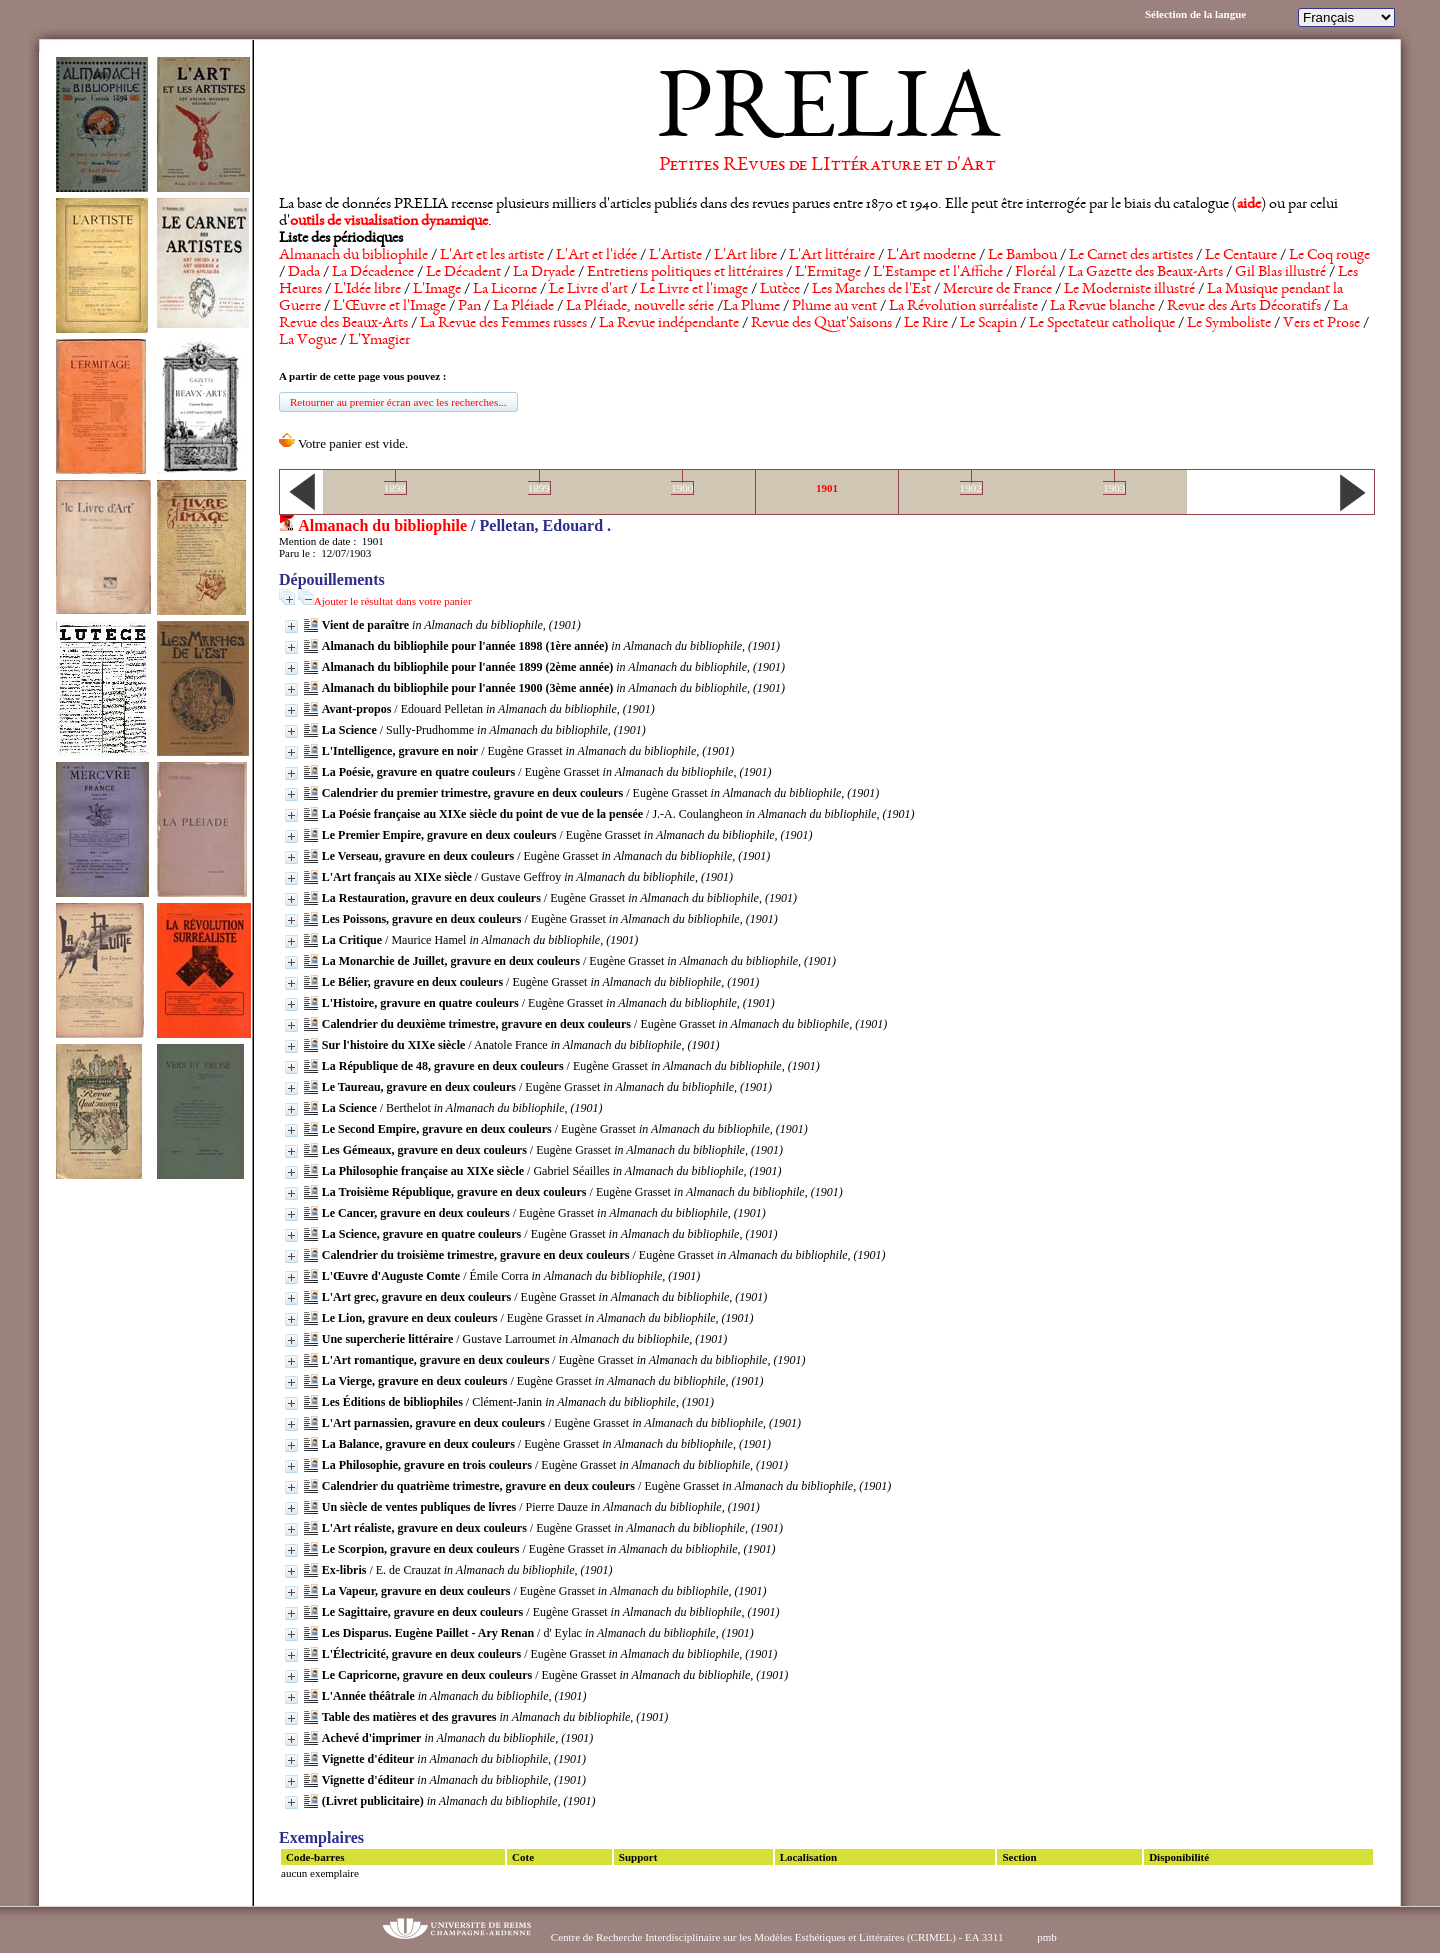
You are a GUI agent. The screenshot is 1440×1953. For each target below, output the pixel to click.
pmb (1047, 1937)
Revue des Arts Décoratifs (1244, 307)
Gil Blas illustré (1280, 273)
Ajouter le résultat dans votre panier (393, 601)
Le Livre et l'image (694, 290)
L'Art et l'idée (596, 256)
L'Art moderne (931, 256)
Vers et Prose (1321, 324)
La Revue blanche (1102, 307)
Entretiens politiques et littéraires (685, 273)
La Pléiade (523, 307)
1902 (971, 488)
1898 (395, 488)
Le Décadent (463, 273)
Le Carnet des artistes (1131, 256)
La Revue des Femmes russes (503, 324)
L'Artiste (675, 256)
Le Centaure (1241, 256)
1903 (1114, 488)
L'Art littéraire (832, 256)
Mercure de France (997, 290)
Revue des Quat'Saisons (821, 324)
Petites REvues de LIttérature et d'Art (827, 166)
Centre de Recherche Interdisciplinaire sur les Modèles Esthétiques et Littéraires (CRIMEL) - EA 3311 (777, 1937)
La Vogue (308, 341)
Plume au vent (834, 307)
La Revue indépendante (669, 324)
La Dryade (544, 273)
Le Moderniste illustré (1129, 290)
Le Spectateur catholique (1102, 324)
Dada (304, 273)
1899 (539, 488)
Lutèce (780, 290)
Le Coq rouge (1329, 256)
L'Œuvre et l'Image (389, 307)
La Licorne (505, 290)
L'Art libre (745, 256)
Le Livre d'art (588, 290)
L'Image (437, 290)
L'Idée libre (367, 290)
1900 (682, 488)
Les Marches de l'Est (871, 290)
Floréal (1035, 273)
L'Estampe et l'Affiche (938, 273)
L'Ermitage (828, 273)
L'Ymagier (379, 341)
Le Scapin (988, 324)
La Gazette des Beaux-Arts (1145, 273)
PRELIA (827, 115)
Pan (469, 307)
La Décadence (373, 273)
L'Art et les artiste (492, 256)
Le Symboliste (1229, 324)
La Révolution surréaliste (963, 307)
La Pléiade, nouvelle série (640, 307)
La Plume (751, 307)
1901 (827, 488)
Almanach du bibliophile (353, 256)
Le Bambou (1022, 256)
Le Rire (926, 324)
